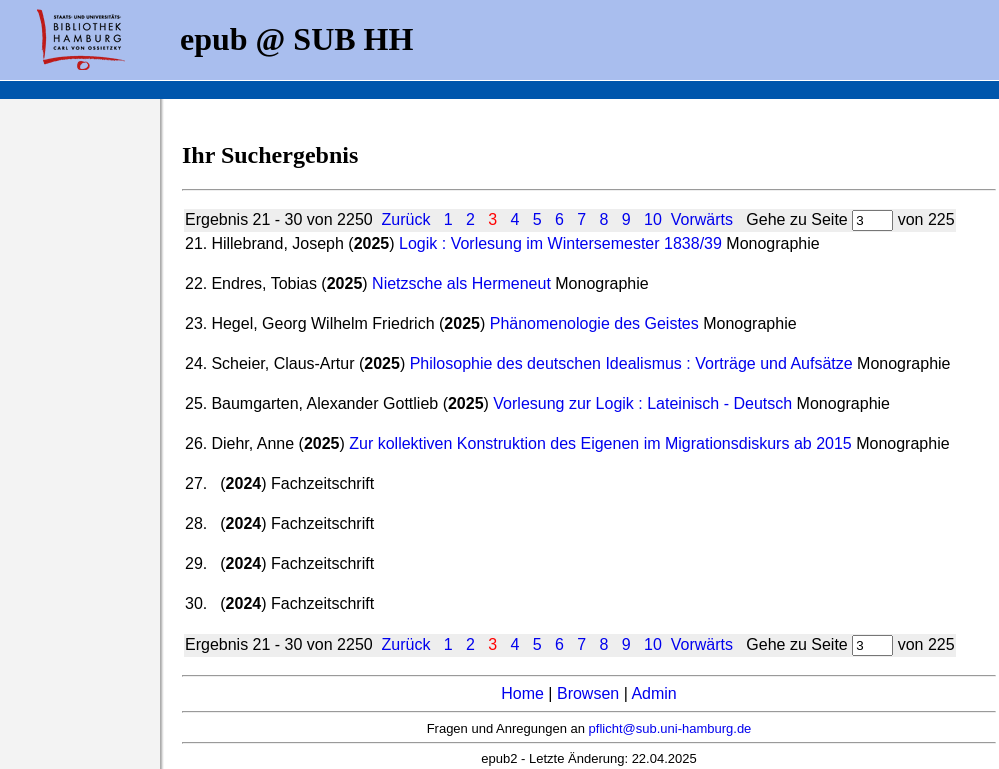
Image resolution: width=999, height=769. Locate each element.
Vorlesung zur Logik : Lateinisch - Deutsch (642, 403)
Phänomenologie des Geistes (594, 323)
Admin (653, 693)
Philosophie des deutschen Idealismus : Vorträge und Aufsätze (631, 363)
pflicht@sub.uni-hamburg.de (670, 728)
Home (522, 693)
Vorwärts (702, 219)
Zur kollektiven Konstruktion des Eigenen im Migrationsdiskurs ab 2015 (600, 443)
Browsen (588, 693)
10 (653, 219)
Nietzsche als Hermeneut (461, 283)
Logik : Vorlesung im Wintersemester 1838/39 (560, 243)
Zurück (406, 219)
